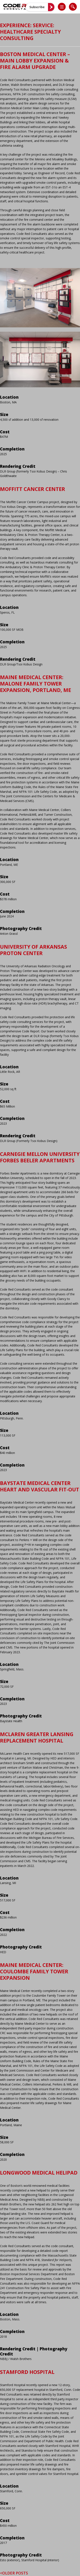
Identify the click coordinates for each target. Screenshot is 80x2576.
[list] (62, 7)
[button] (63, 6)
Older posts (15, 2573)
